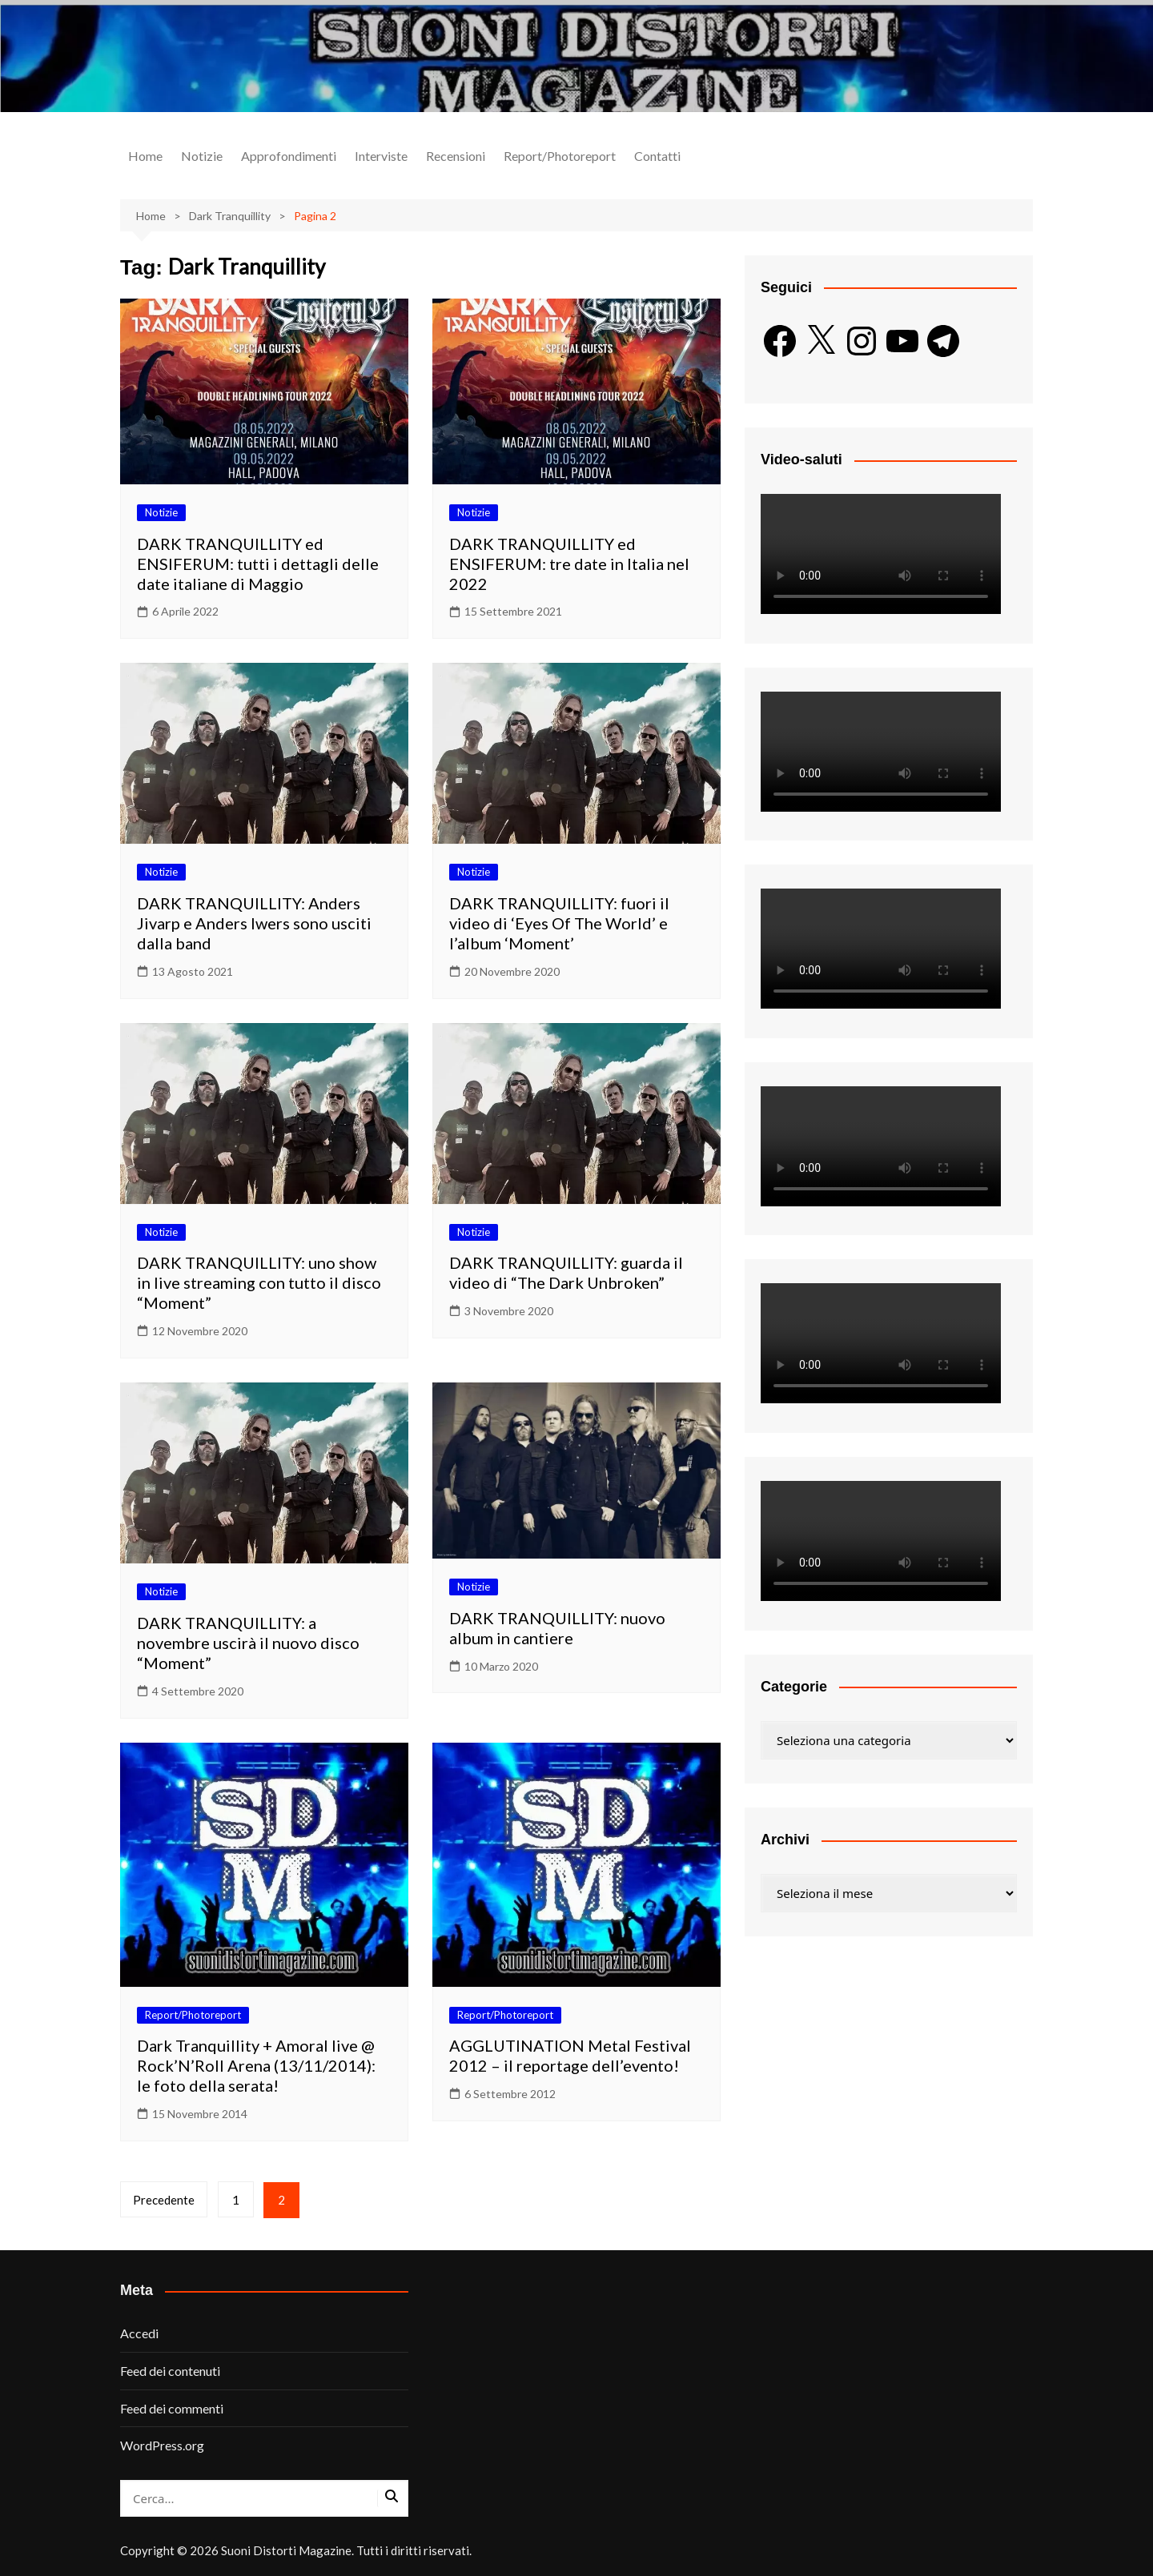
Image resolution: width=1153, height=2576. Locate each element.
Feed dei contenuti (170, 2370)
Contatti (657, 155)
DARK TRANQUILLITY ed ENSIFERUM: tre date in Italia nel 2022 (569, 563)
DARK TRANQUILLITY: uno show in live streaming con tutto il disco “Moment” (259, 1282)
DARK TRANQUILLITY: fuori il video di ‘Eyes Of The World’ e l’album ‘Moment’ (559, 923)
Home (145, 155)
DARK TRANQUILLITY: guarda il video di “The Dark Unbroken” (566, 1272)
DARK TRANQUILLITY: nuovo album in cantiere (557, 1627)
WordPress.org (162, 2445)
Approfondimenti (288, 155)
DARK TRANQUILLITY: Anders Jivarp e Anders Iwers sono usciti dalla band (254, 923)
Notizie (202, 155)
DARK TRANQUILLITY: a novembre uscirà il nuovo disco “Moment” (248, 1642)
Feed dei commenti (171, 2408)
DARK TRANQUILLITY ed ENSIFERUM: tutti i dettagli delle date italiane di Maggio (258, 563)
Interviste (381, 155)
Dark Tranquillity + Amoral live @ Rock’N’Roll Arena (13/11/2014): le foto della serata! (256, 2065)
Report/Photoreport (560, 155)
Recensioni (455, 155)
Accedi (139, 2333)
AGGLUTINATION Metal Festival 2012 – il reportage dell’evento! (570, 2055)
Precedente (164, 2200)
